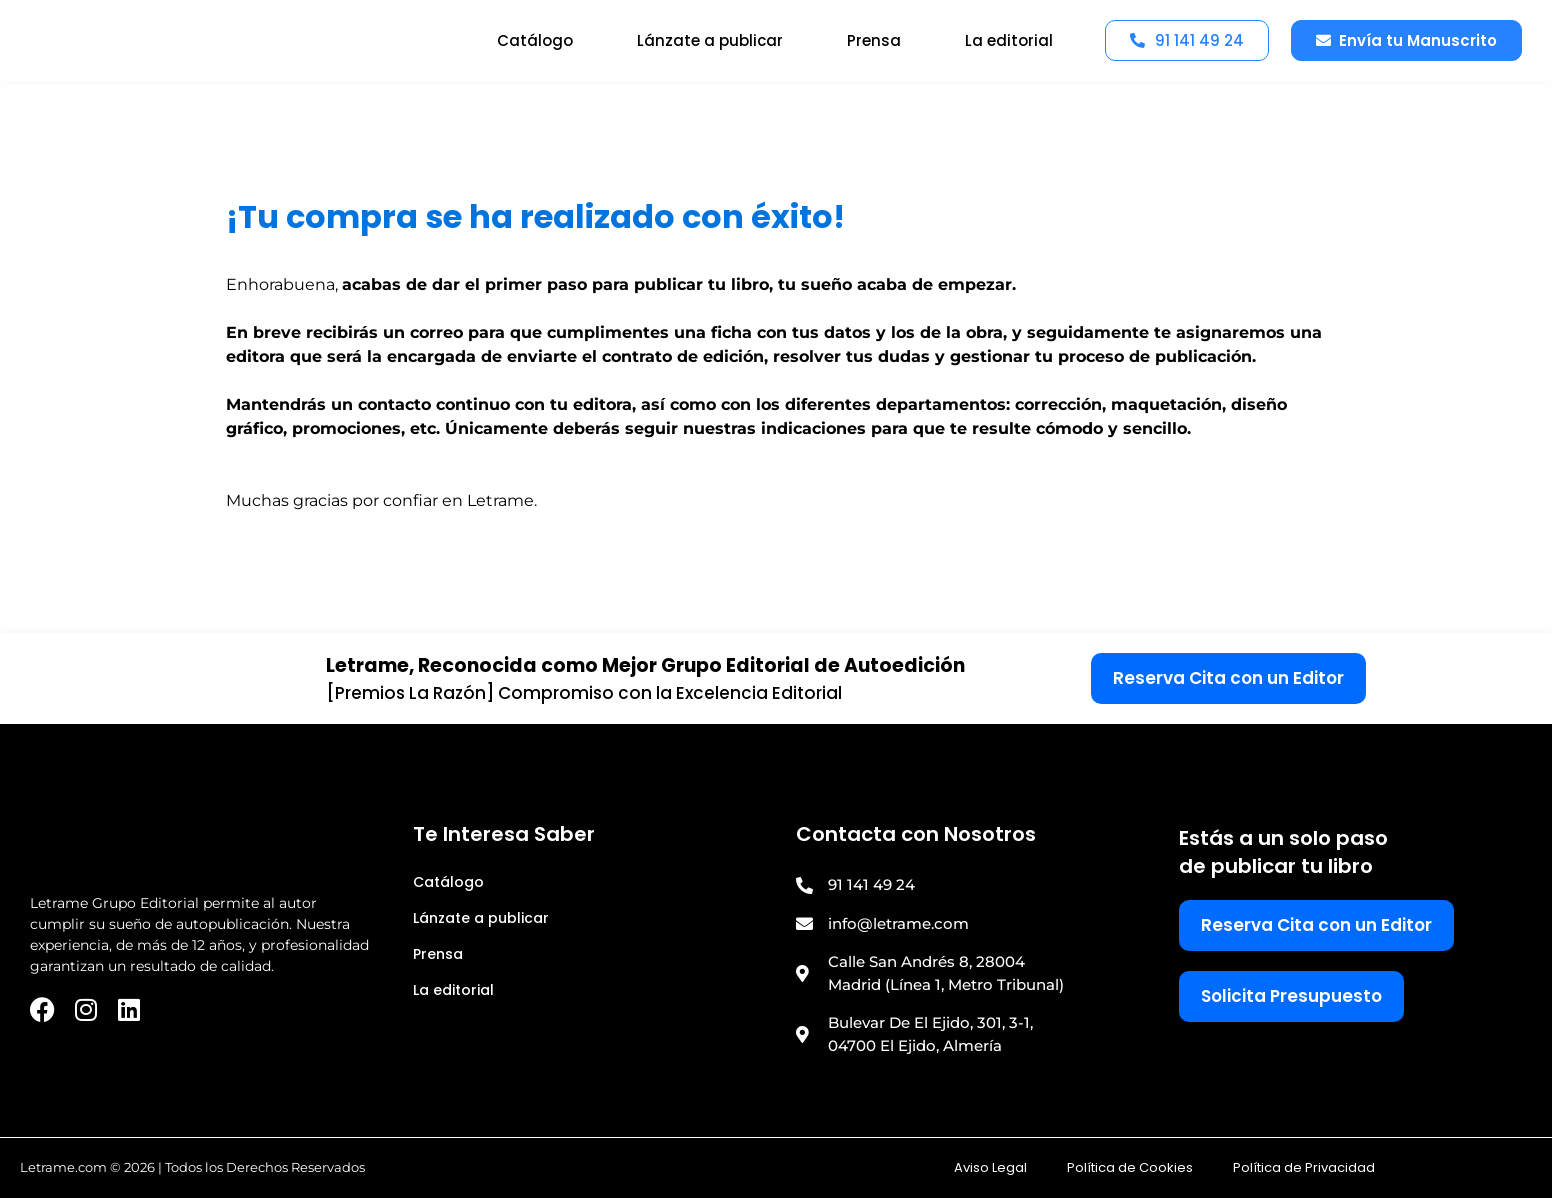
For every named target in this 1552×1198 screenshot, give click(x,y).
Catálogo (535, 40)
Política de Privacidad (1304, 1167)
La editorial (1009, 40)
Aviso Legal (990, 1167)
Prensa (874, 40)
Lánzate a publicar (710, 40)
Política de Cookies (1130, 1167)
